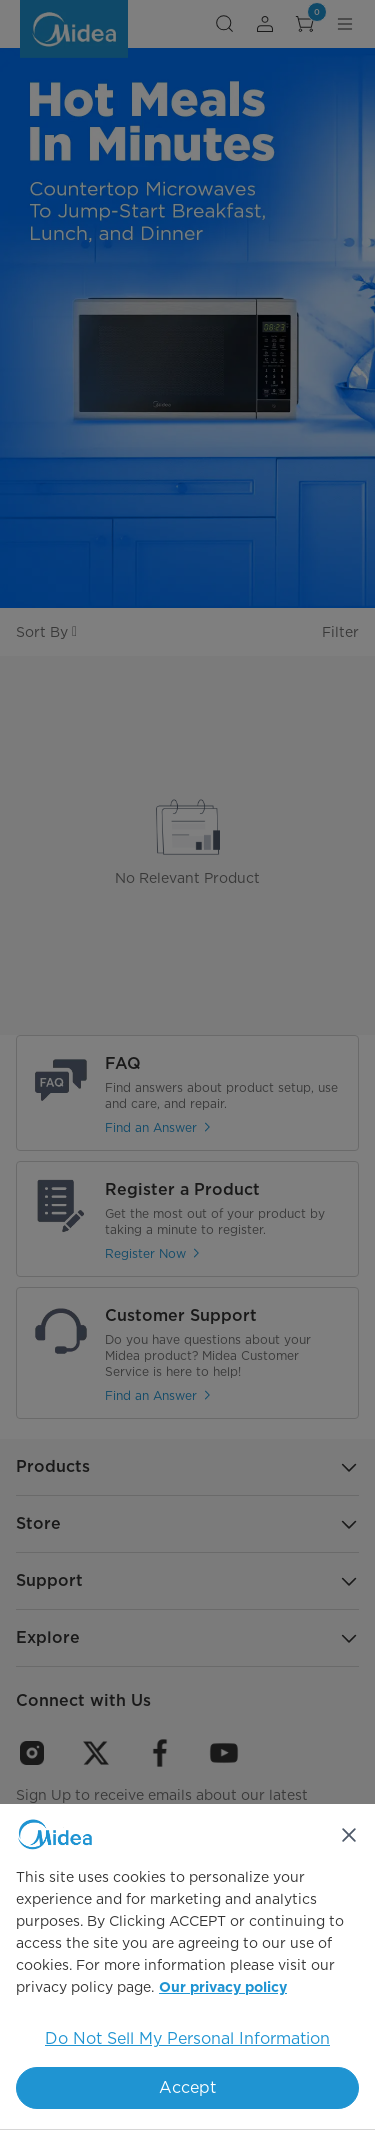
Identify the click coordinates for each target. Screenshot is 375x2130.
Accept (187, 2087)
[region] (187, 1967)
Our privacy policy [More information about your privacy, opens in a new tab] (223, 1988)
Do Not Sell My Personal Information (187, 2038)
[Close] (349, 1835)
